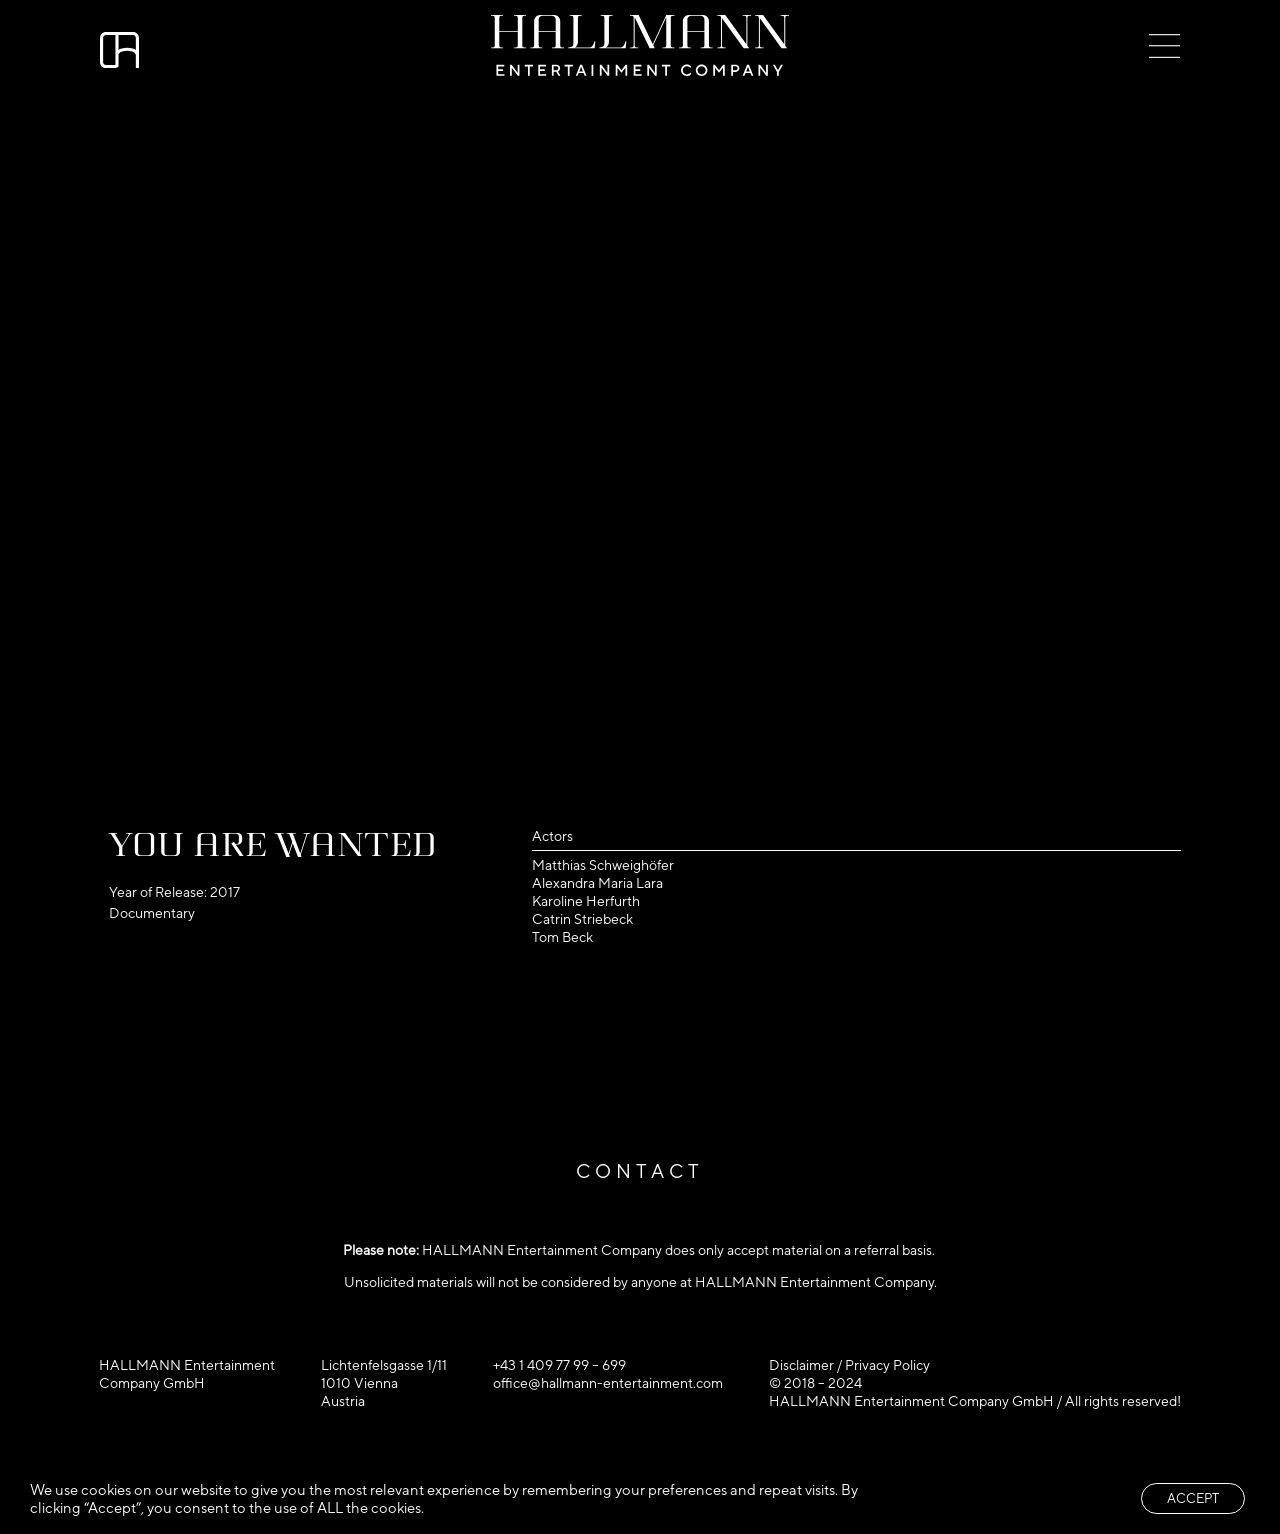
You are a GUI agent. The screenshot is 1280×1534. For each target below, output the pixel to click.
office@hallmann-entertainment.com (608, 1383)
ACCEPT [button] (1193, 1498)
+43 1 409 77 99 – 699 (559, 1365)
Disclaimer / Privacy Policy (849, 1365)
